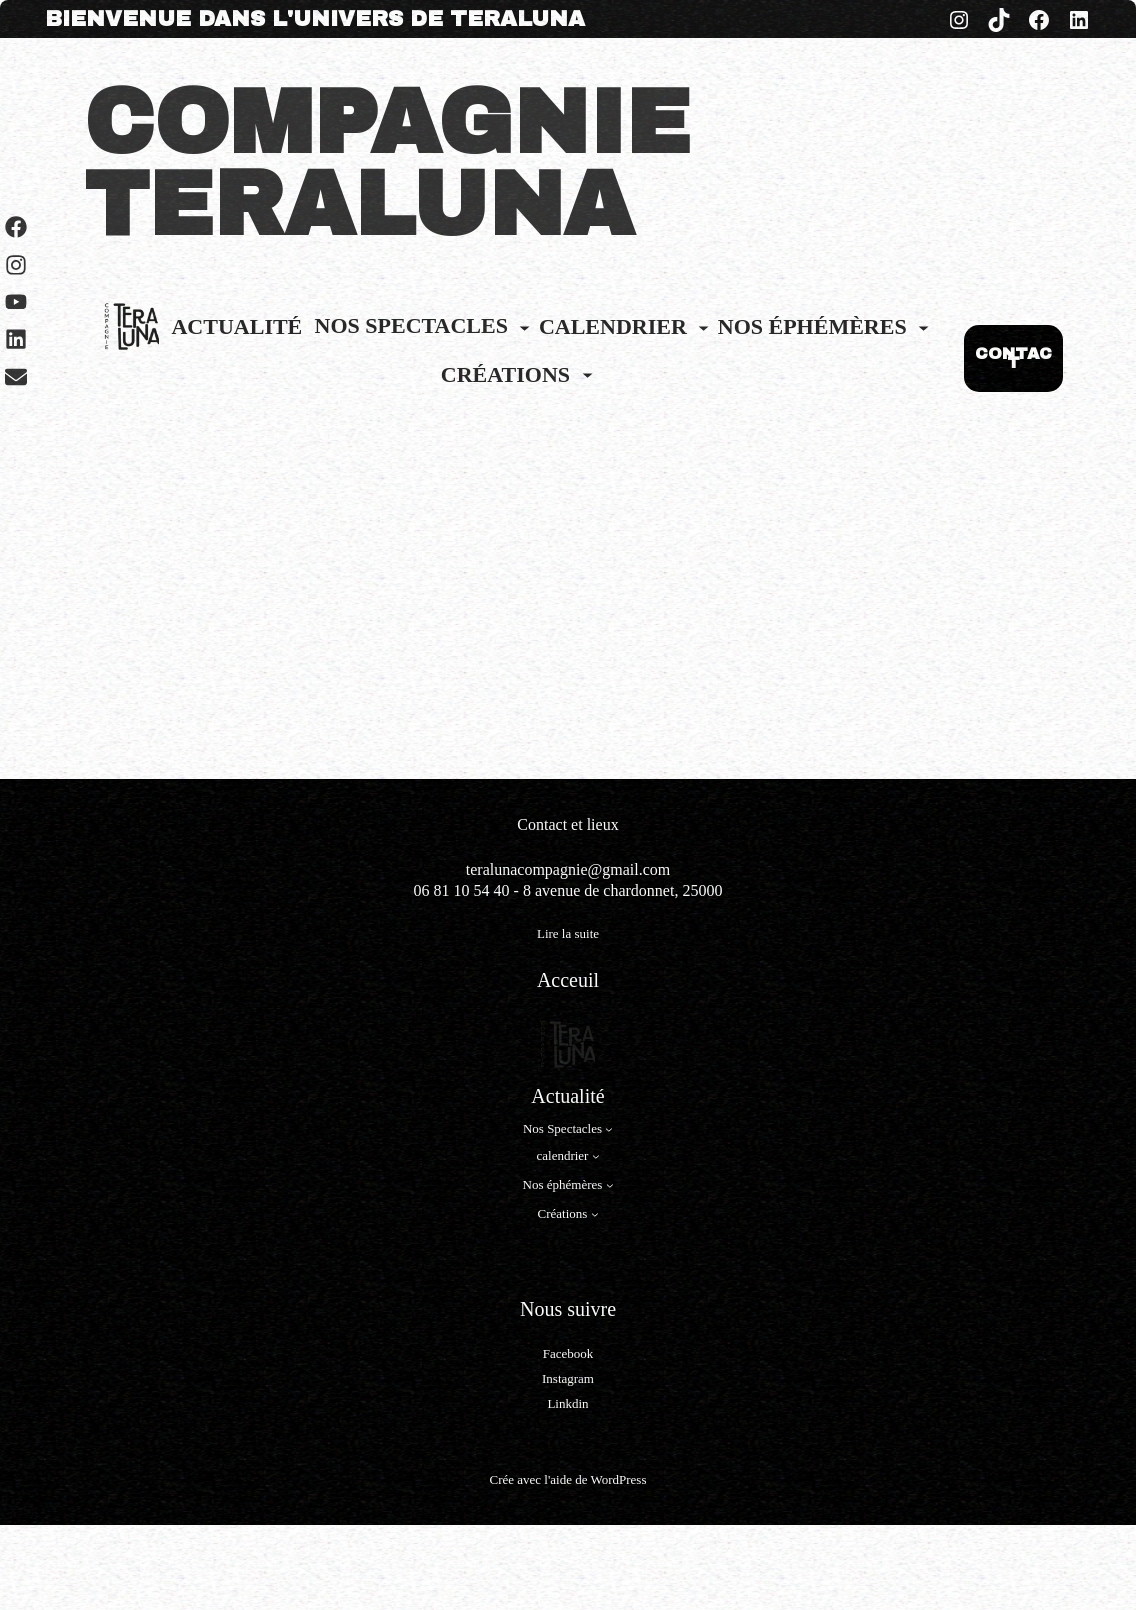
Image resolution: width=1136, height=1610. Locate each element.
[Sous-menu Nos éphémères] (923, 326)
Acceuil (568, 980)
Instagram (568, 1378)
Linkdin (567, 1403)
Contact (544, 824)
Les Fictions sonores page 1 (178, 695)
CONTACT (1013, 358)
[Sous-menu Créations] (587, 374)
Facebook (568, 1353)
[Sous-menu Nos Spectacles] (524, 326)
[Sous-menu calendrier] (703, 326)
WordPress (618, 1479)
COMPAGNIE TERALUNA (387, 164)
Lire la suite (568, 934)
